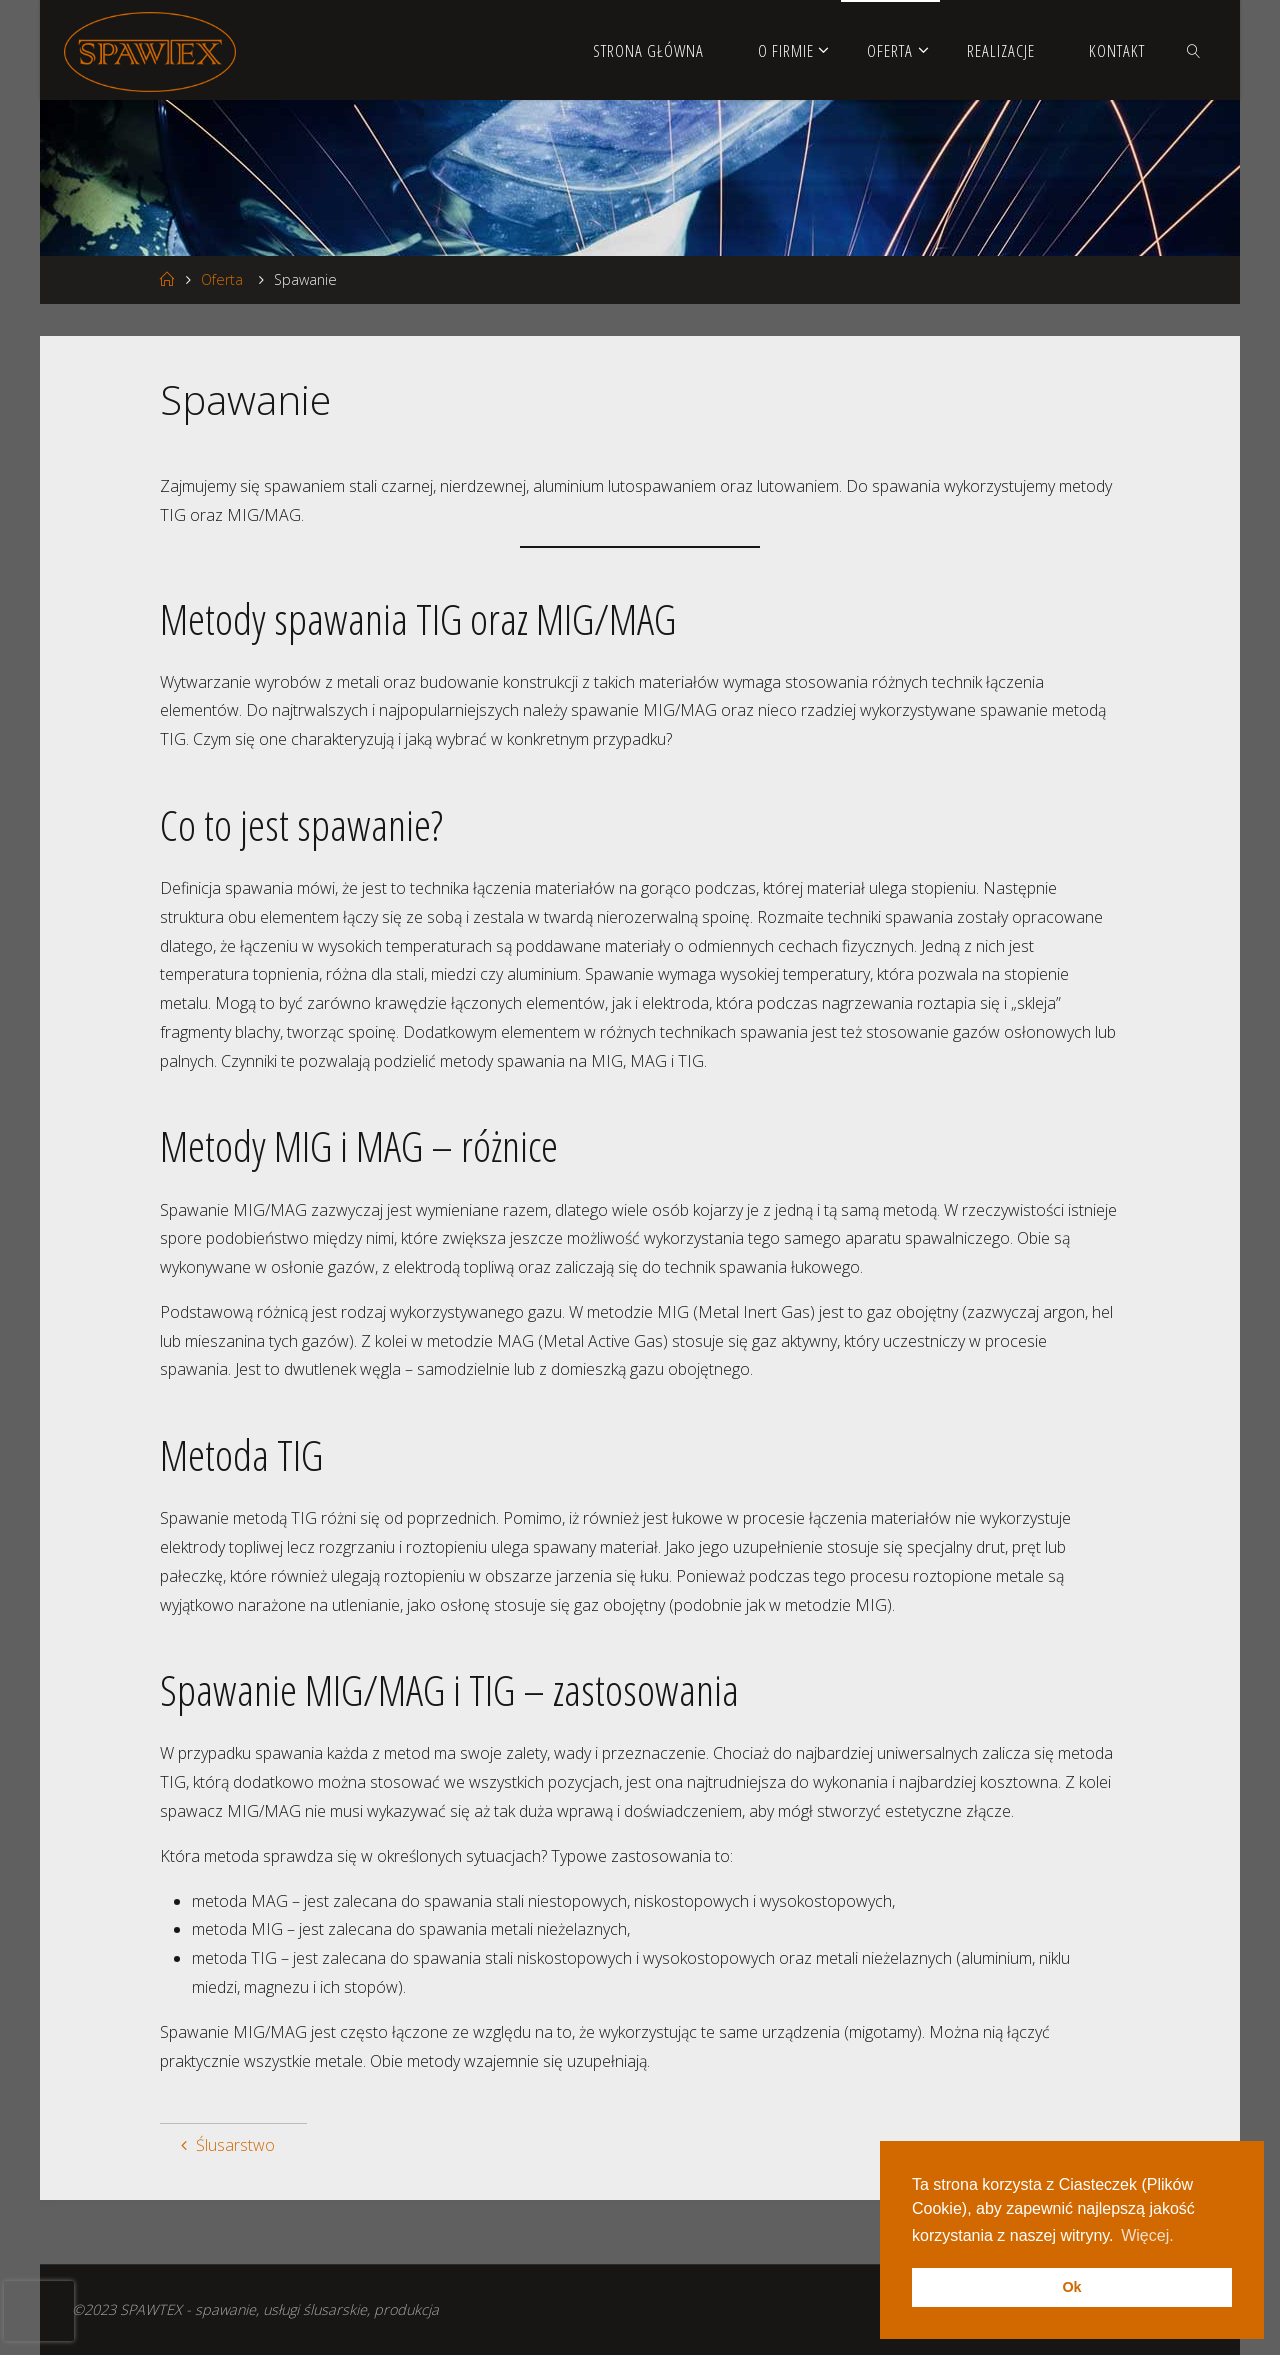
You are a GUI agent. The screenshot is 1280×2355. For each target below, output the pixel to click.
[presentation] (39, 2311)
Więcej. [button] (1147, 2235)
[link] (1194, 50)
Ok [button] (1071, 2287)
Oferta (222, 279)
